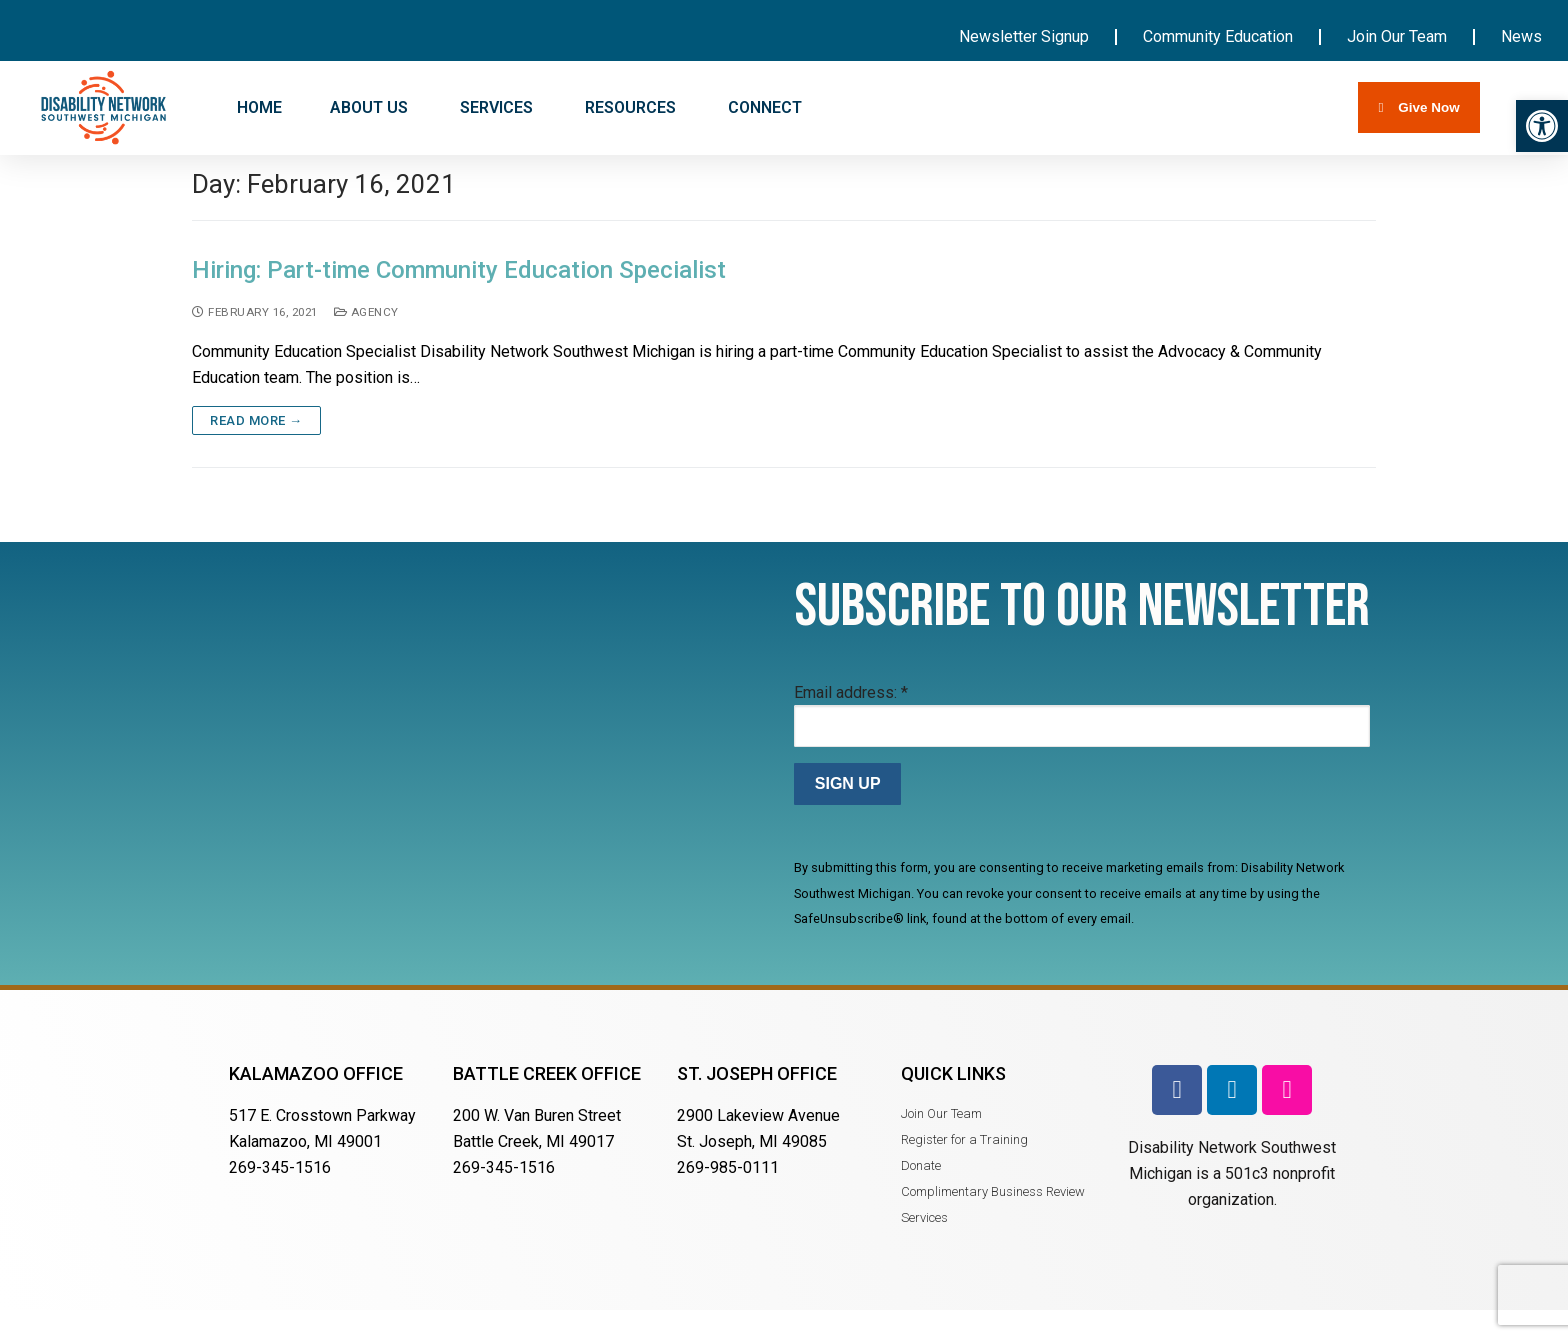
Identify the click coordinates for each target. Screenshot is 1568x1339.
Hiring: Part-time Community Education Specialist (459, 298)
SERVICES (498, 108)
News (1521, 36)
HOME (259, 107)
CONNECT (767, 108)
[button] (1542, 126)
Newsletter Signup (1024, 36)
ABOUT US (371, 108)
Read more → (256, 448)
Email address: (851, 719)
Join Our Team (1397, 36)
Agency (366, 339)
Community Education (1218, 36)
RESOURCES (632, 108)
